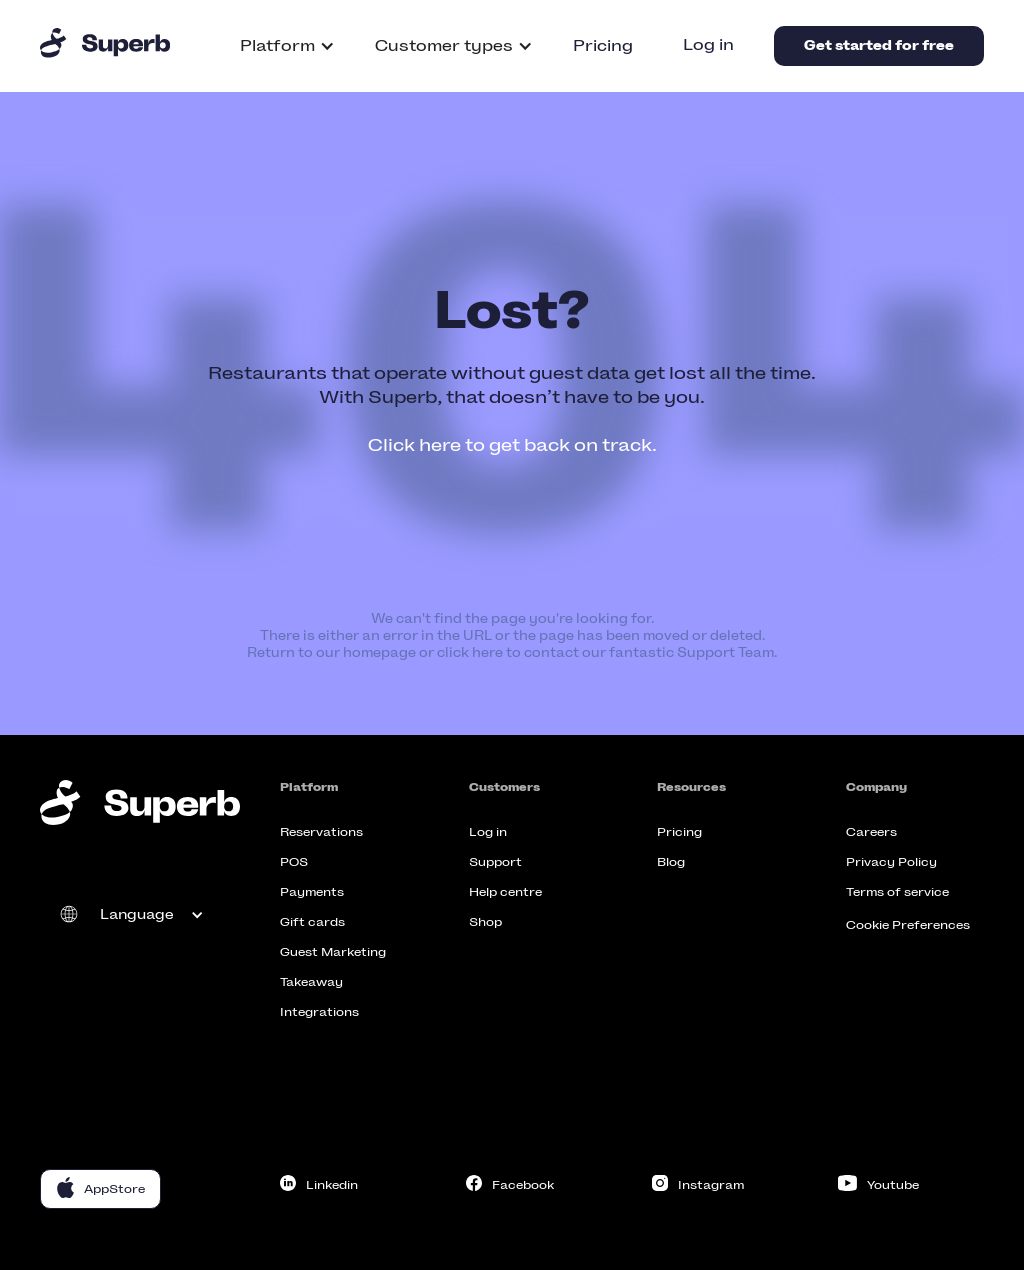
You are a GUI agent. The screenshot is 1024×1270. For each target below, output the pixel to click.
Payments (312, 892)
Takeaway (311, 982)
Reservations (321, 832)
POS (294, 862)
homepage (379, 652)
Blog (671, 862)
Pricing (603, 45)
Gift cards (312, 922)
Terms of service (897, 892)
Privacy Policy (891, 862)
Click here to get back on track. (512, 445)
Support (495, 862)
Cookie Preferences (908, 925)
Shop (485, 922)
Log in (708, 44)
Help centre (505, 892)
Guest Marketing (333, 952)
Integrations (319, 1012)
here (487, 652)
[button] (287, 46)
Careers (871, 832)
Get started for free (879, 45)
